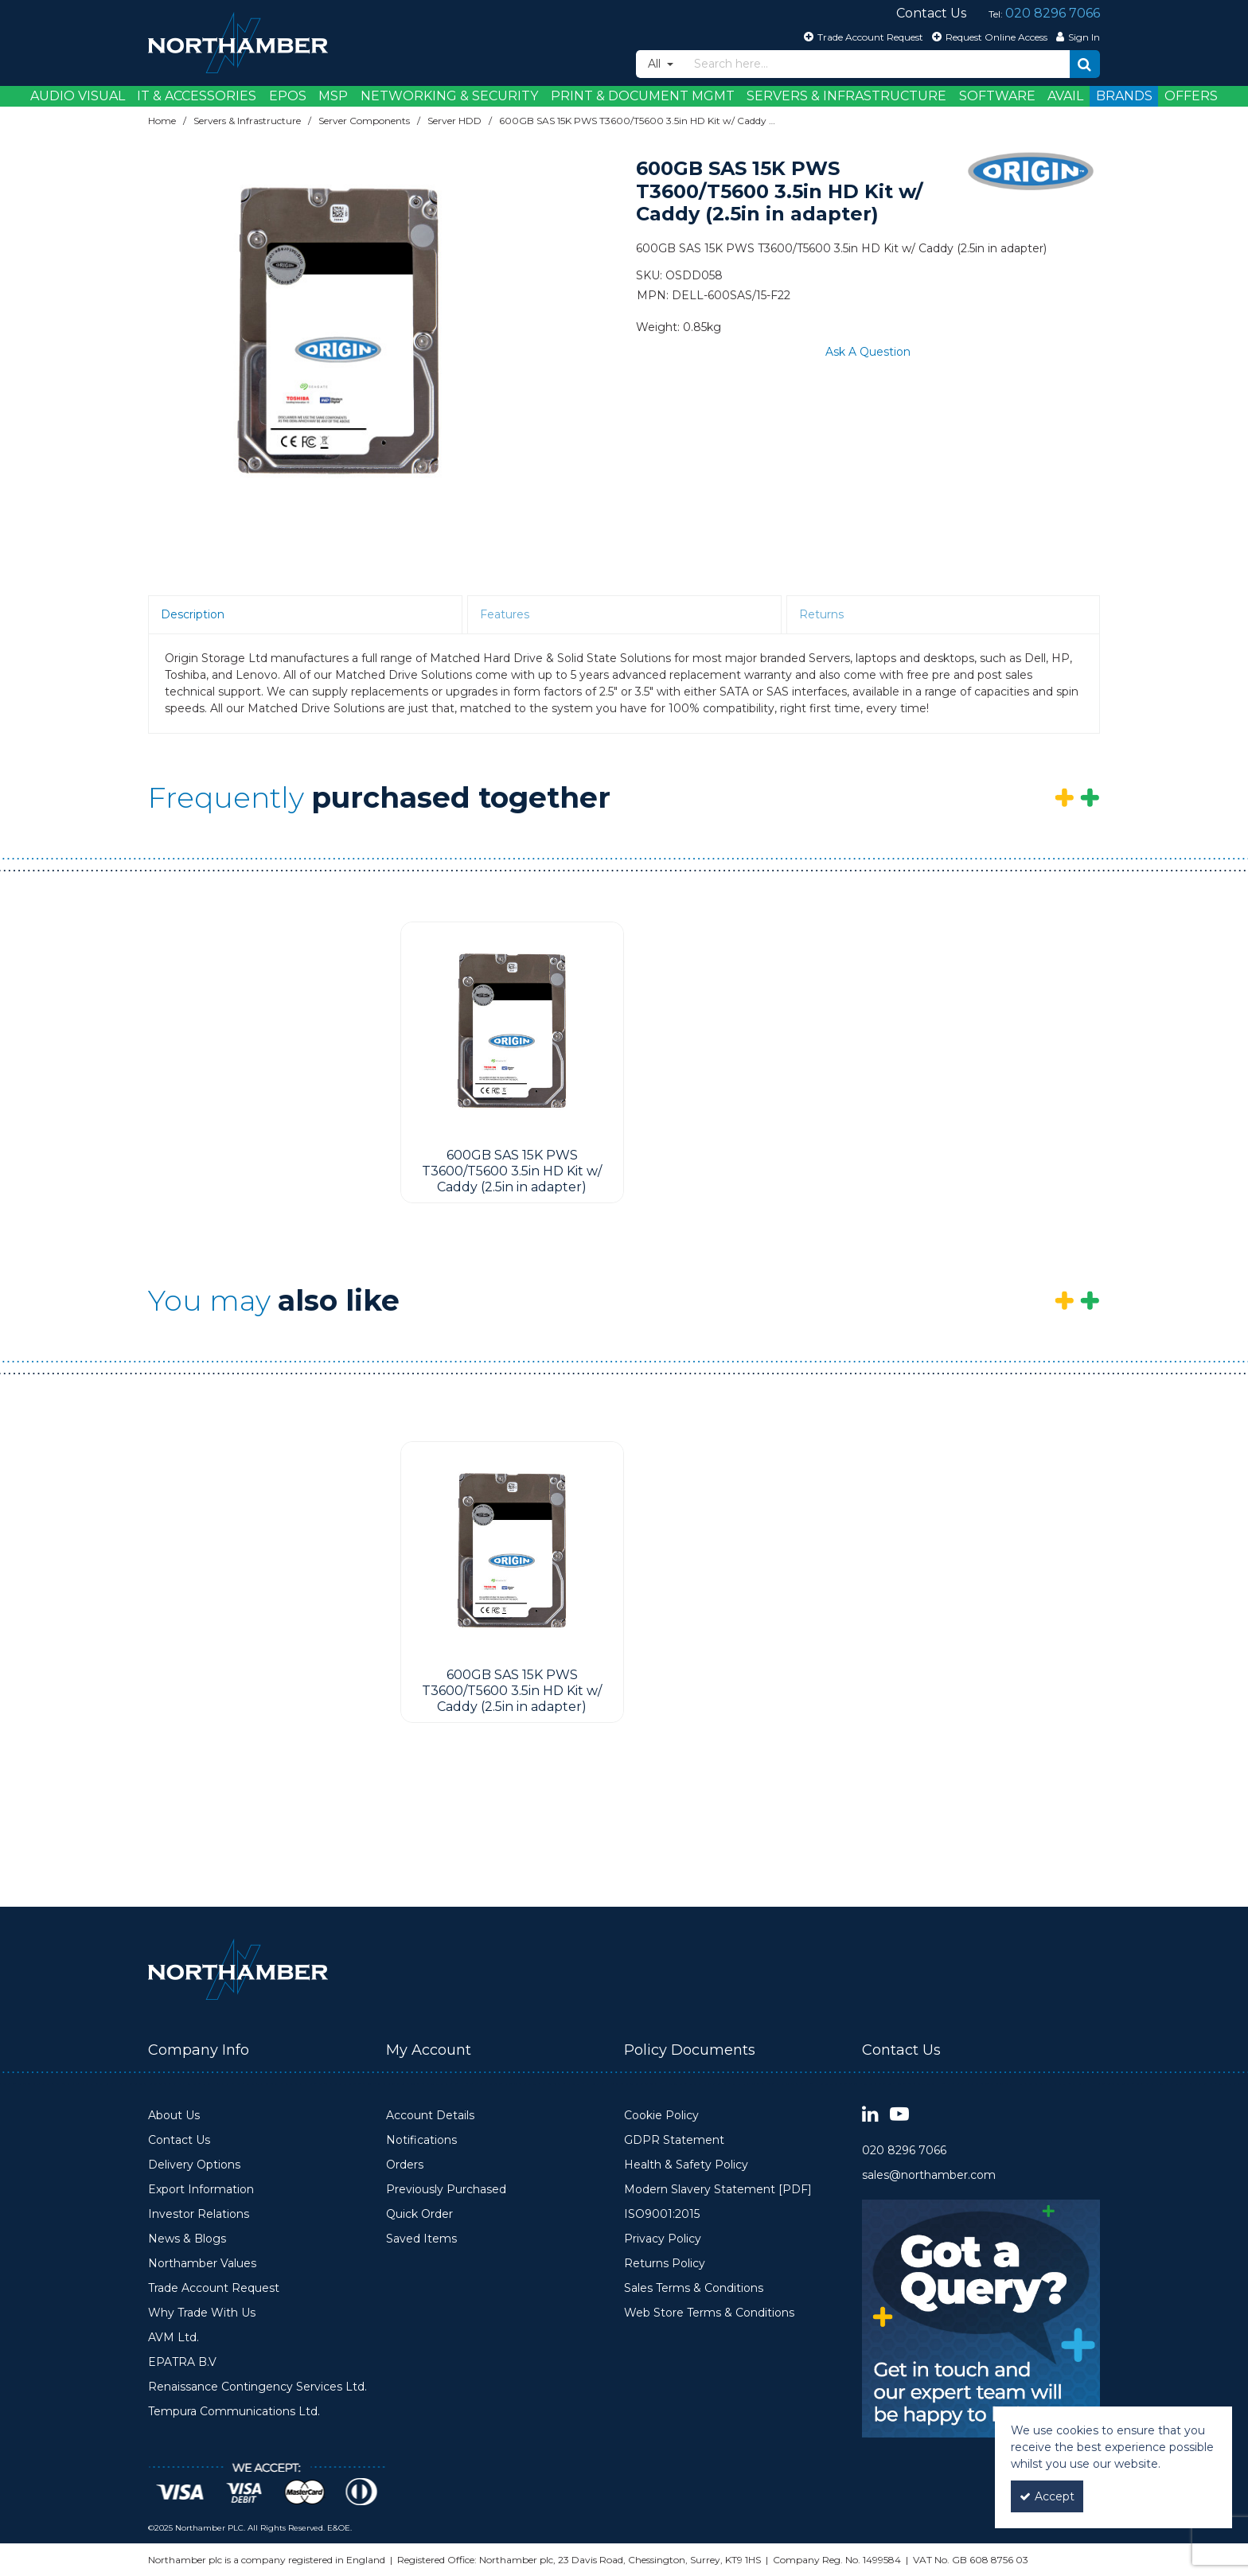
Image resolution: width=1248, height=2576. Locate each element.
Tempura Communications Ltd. (234, 2411)
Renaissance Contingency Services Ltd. (257, 2387)
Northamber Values (202, 2263)
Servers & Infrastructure (846, 95)
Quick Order (419, 2214)
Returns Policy (664, 2263)
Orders (404, 2165)
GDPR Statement (674, 2140)
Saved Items (421, 2239)
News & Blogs (187, 2239)
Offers (1191, 95)
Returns (821, 614)
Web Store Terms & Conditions (709, 2313)
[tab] (305, 615)
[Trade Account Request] (861, 36)
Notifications (421, 2140)
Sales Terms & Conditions (693, 2288)
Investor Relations (198, 2214)
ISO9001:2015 (662, 2214)
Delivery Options (194, 2165)
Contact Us (179, 2140)
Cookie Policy (661, 2115)
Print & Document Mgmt (643, 95)
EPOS (287, 95)
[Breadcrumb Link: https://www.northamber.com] (162, 120)
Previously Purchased (446, 2189)
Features (504, 614)
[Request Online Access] (987, 36)
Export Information (201, 2189)
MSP (333, 95)
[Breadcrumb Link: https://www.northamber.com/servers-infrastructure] (247, 120)
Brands (1124, 95)
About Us (174, 2115)
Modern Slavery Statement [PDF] (718, 2189)
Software (997, 95)
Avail (1065, 95)
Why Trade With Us (201, 2313)
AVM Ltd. (173, 2337)
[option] (339, 333)
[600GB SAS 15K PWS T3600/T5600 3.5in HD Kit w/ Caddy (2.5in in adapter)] (512, 1032)
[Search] (877, 64)
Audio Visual (77, 95)
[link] (870, 2114)
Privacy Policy (662, 2239)
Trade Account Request (213, 2288)
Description (192, 614)
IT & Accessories (196, 95)
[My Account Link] (1076, 36)
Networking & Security (449, 95)
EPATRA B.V (182, 2362)
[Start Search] (1085, 64)
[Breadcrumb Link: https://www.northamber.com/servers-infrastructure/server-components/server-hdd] (454, 120)
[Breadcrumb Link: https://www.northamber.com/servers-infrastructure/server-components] (364, 120)
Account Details (430, 2115)
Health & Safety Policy (686, 2165)
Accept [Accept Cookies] (1047, 2496)
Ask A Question (868, 352)
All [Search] (656, 64)
